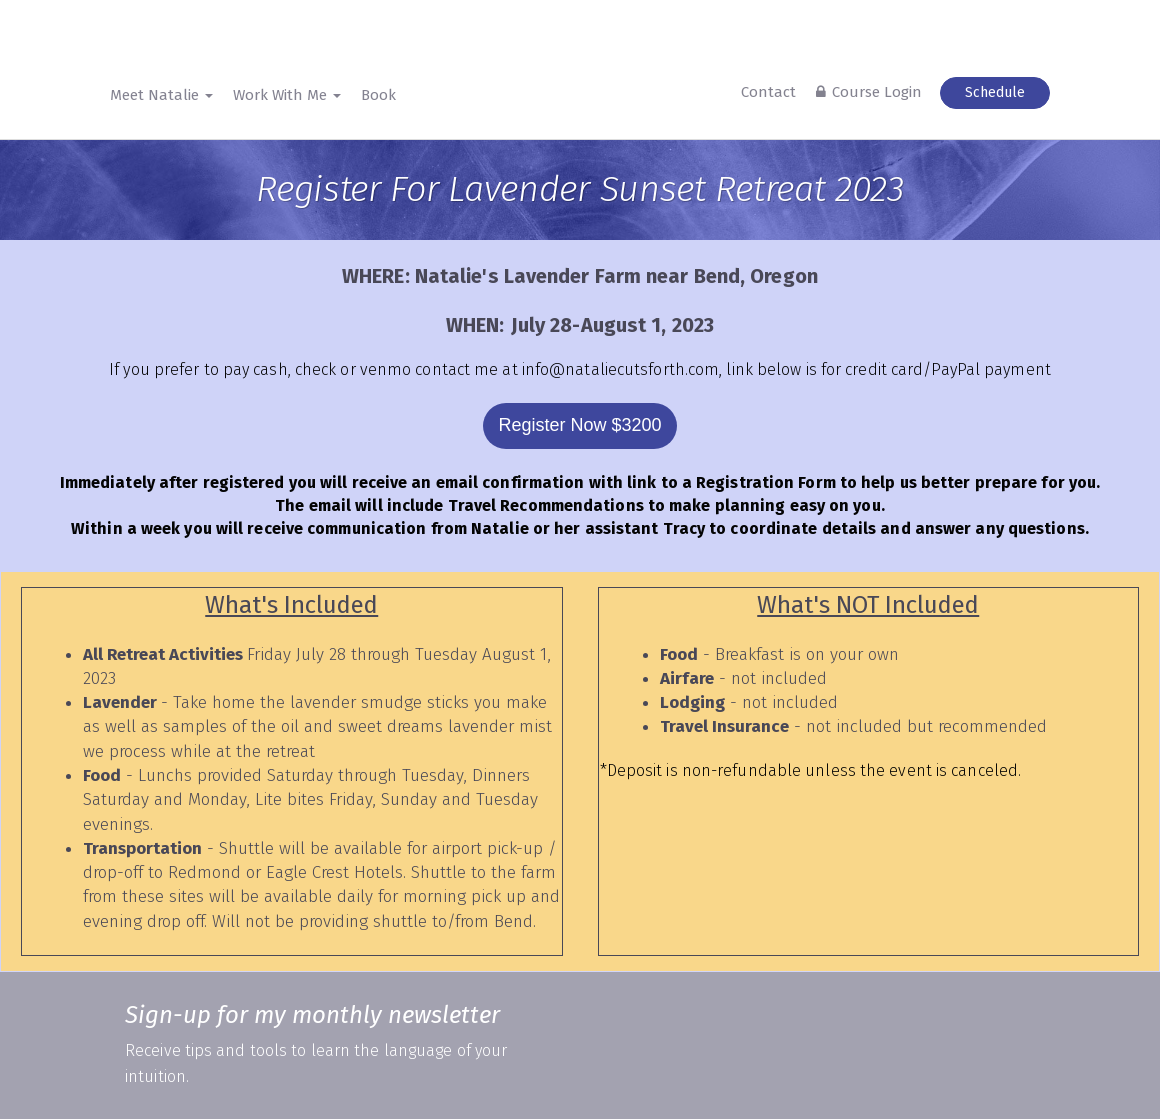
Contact (768, 92)
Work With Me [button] (287, 95)
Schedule (995, 92)
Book (378, 95)
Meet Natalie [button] (161, 95)
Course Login (877, 92)
